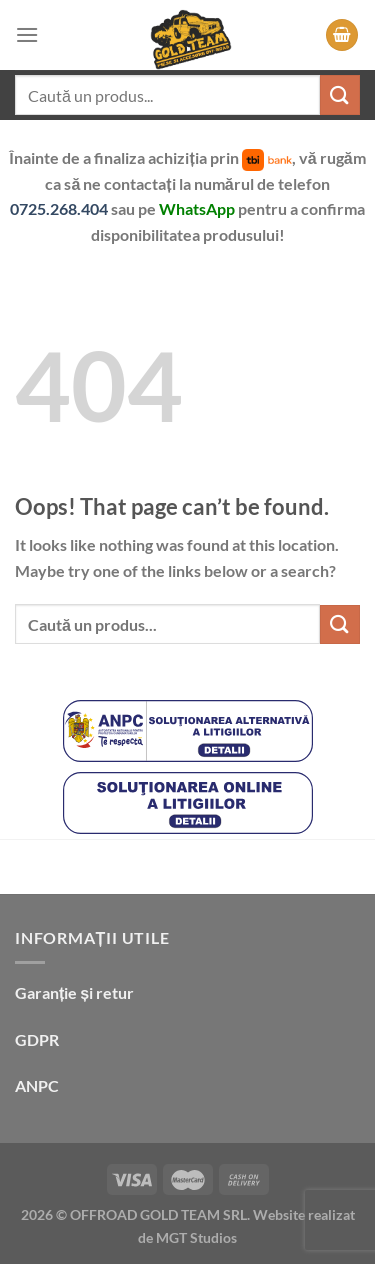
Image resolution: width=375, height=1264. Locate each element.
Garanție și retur (74, 992)
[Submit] (340, 94)
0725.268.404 (60, 208)
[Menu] (27, 34)
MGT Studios (196, 1237)
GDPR (37, 1039)
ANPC (37, 1085)
